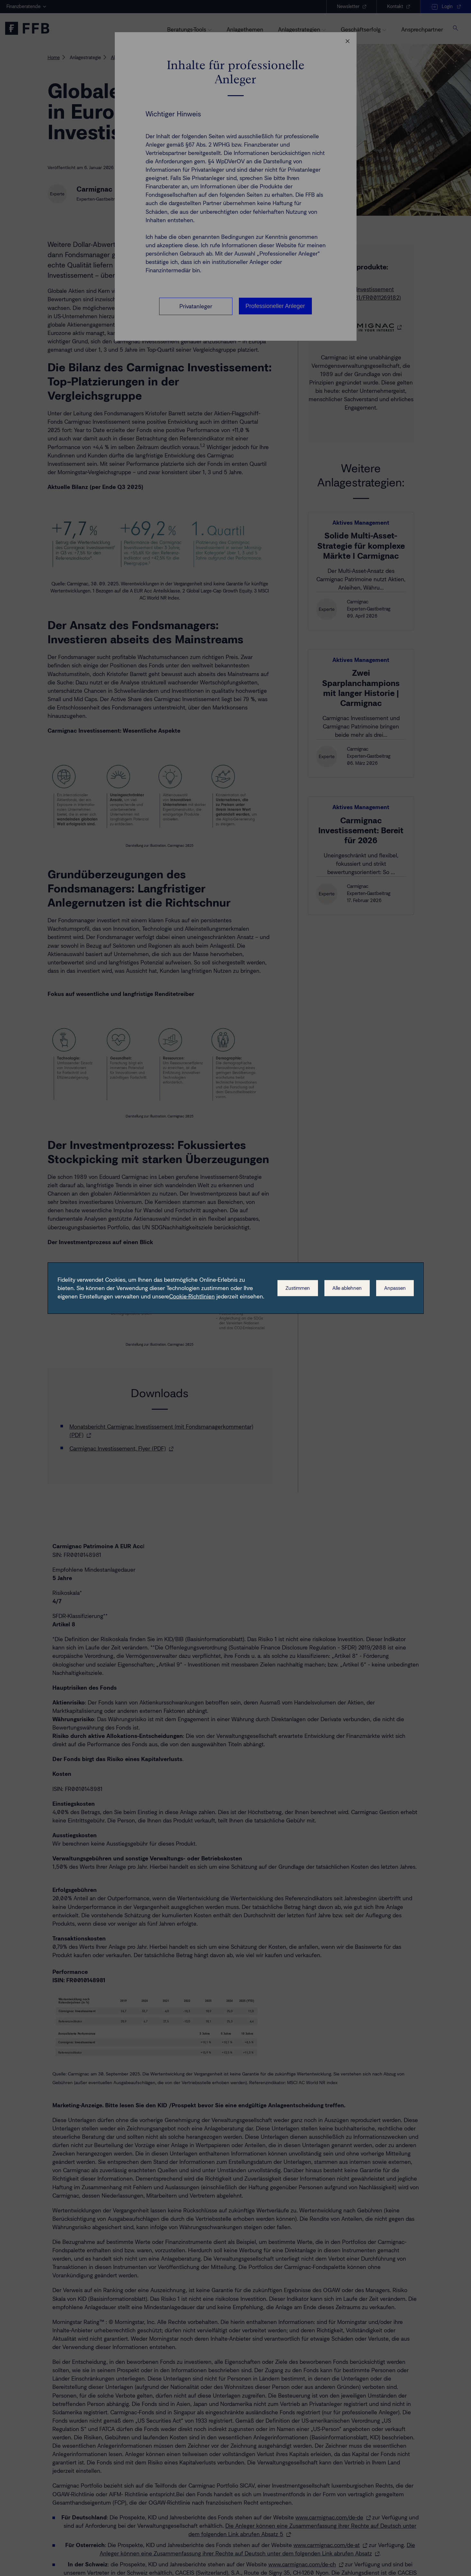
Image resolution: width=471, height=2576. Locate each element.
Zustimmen (297, 1288)
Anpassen (395, 1288)
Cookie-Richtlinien (192, 1296)
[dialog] (236, 1288)
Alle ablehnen (347, 1288)
